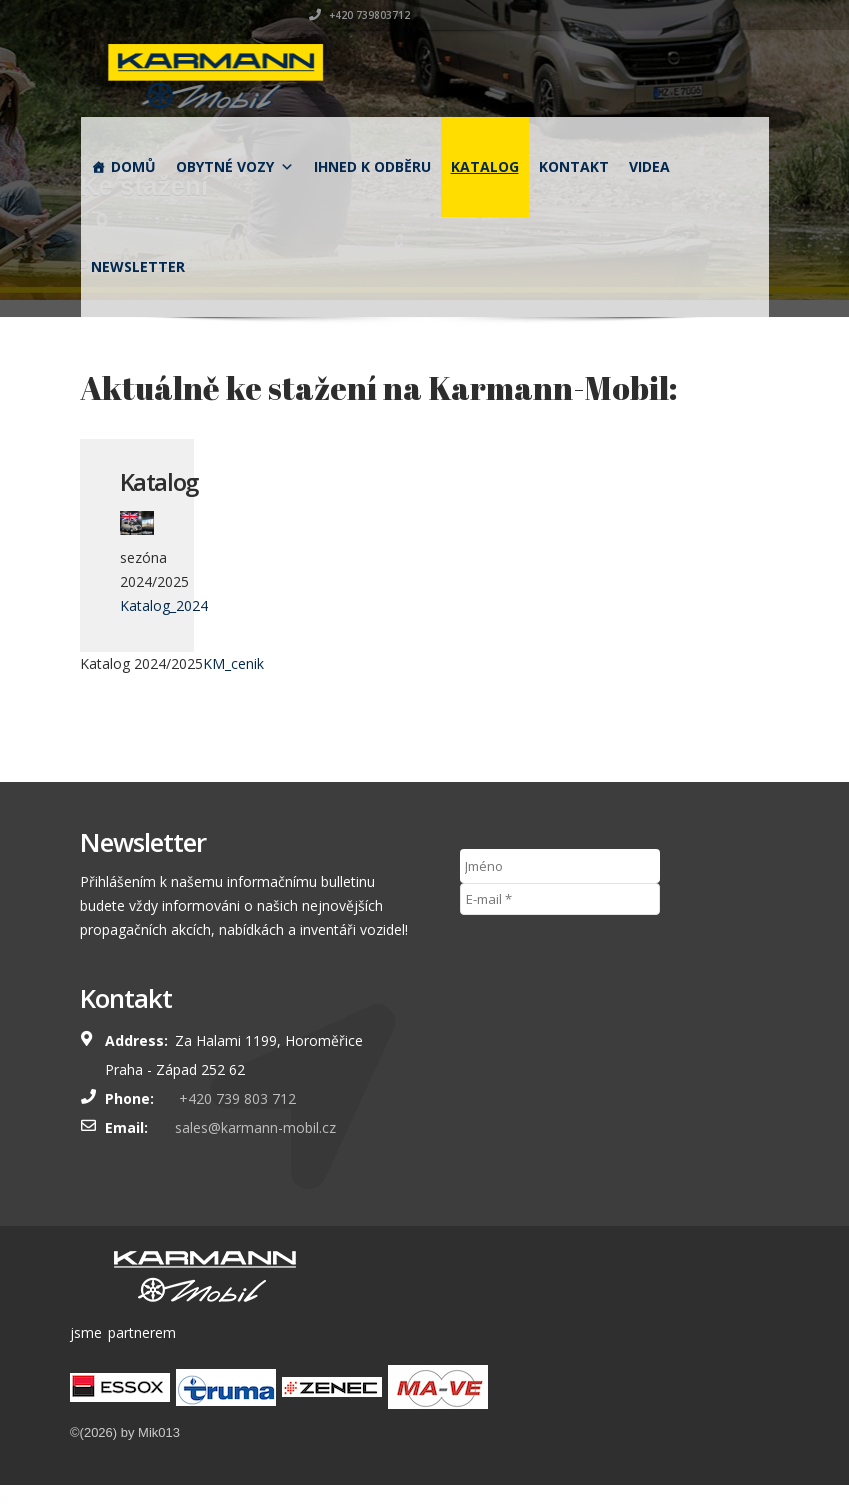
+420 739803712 (719, 15)
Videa (649, 166)
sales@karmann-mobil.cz (255, 1127)
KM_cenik (233, 663)
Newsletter (138, 266)
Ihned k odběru (372, 166)
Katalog (485, 166)
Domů (133, 166)
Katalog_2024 (164, 605)
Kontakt (574, 166)
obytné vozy (235, 166)
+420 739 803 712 (235, 1098)
